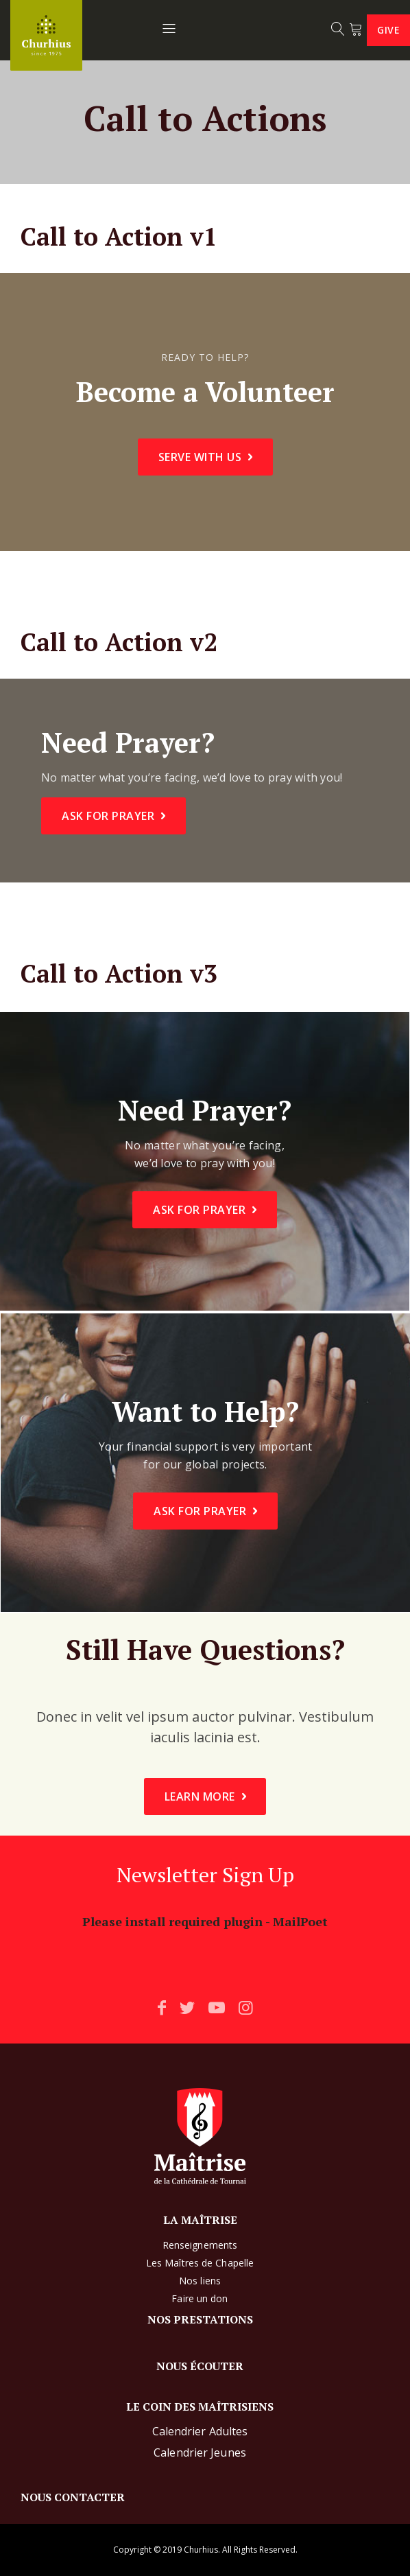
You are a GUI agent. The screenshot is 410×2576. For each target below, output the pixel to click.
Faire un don (199, 2298)
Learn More (200, 1796)
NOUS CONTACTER (73, 2497)
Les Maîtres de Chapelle (200, 2262)
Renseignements (199, 2244)
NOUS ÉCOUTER (199, 2366)
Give (388, 29)
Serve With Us (200, 457)
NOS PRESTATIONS (200, 2319)
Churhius (201, 2549)
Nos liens (200, 2280)
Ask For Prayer (108, 815)
